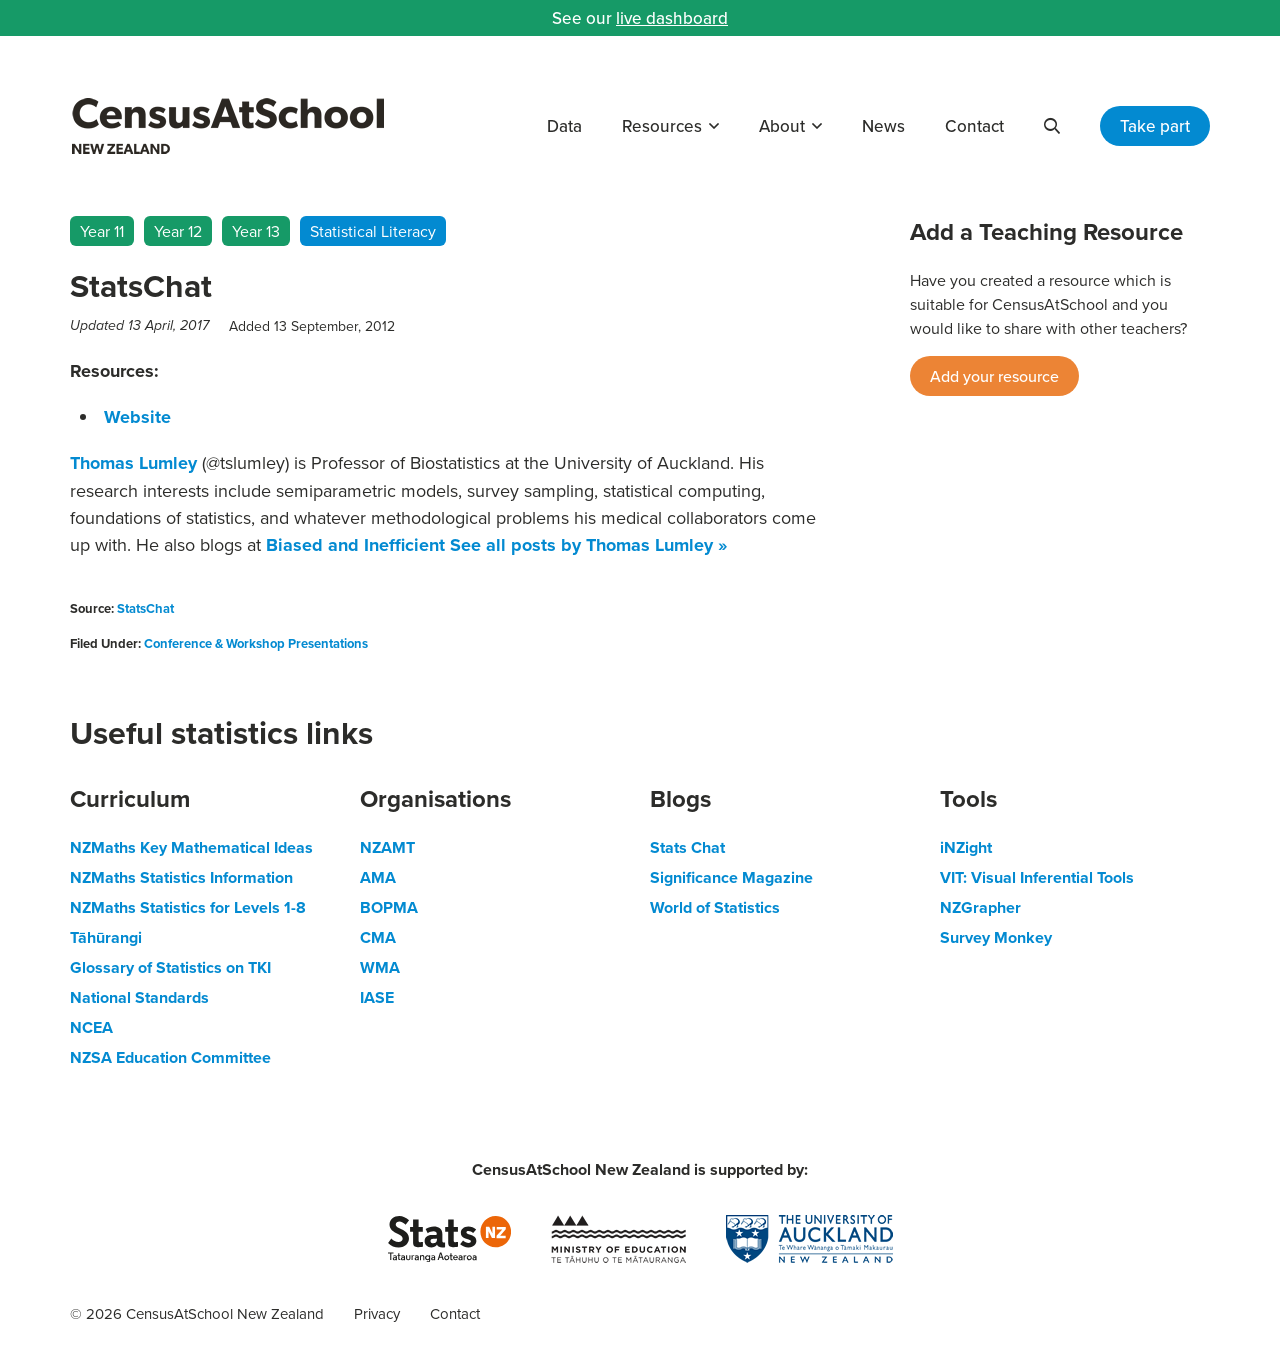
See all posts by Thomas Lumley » (588, 545)
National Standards (139, 997)
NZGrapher (980, 907)
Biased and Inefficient (355, 545)
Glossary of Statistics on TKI (170, 967)
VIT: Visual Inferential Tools (1037, 877)
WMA (380, 967)
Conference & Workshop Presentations (256, 643)
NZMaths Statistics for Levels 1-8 (188, 907)
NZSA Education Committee (170, 1057)
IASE (377, 997)
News (883, 126)
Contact (974, 126)
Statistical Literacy (373, 231)
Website (137, 417)
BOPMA (389, 907)
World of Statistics (715, 907)
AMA (378, 877)
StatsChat (145, 608)
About (782, 126)
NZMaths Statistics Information (181, 877)
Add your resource (994, 376)
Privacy (377, 1313)
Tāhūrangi (106, 937)
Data (564, 126)
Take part (1155, 126)
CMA (378, 937)
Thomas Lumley (133, 463)
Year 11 (102, 231)
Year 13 (256, 231)
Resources (662, 126)
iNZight (966, 847)
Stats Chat (687, 847)
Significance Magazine (731, 877)
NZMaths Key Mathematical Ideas (191, 847)
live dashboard (672, 18)
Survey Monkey (996, 937)
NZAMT (387, 847)
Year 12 (178, 231)
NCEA (91, 1027)
